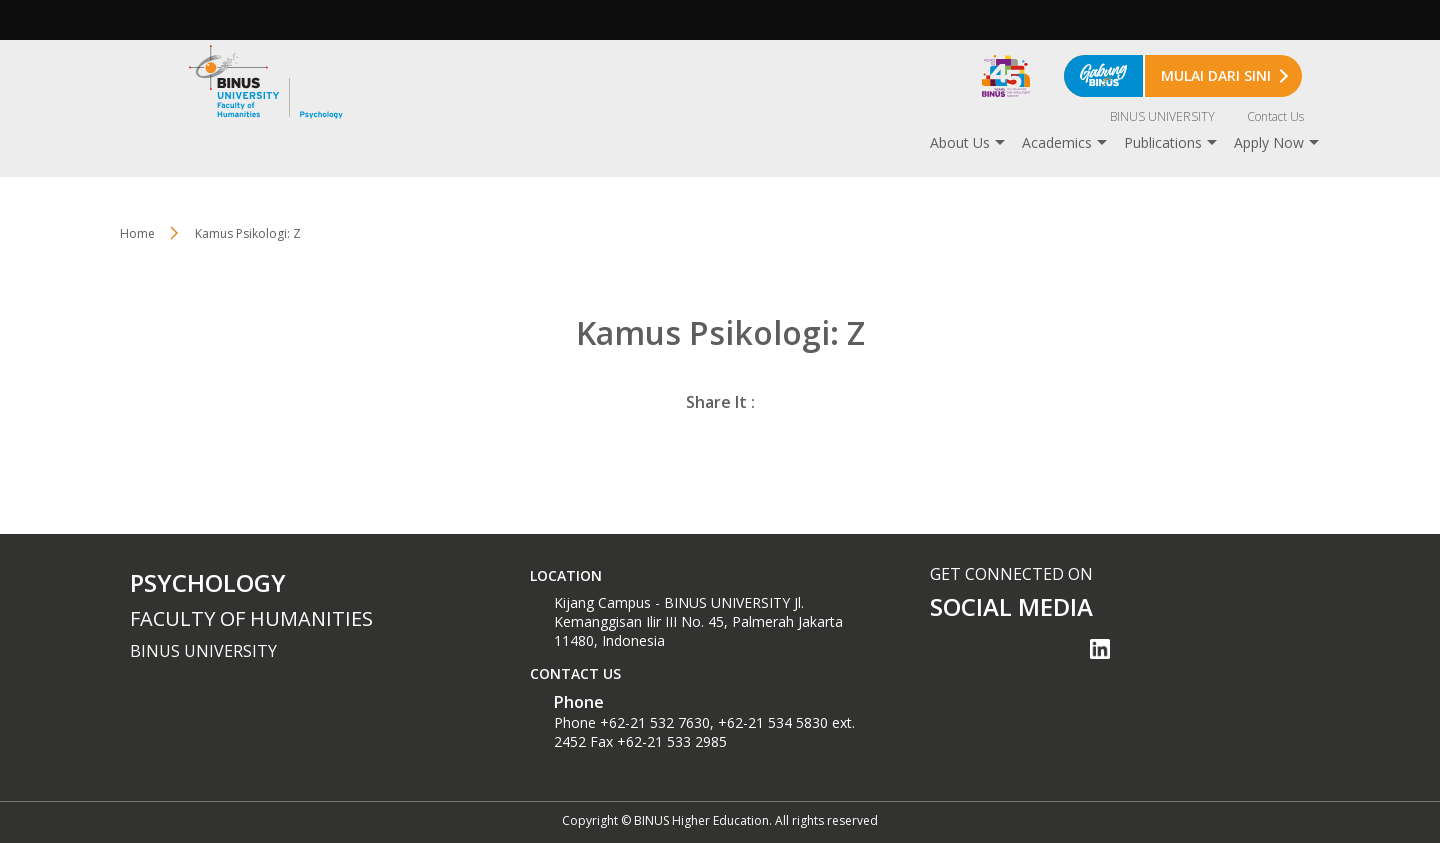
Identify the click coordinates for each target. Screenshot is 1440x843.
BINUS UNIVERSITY (1162, 116)
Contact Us (1275, 116)
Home (137, 233)
